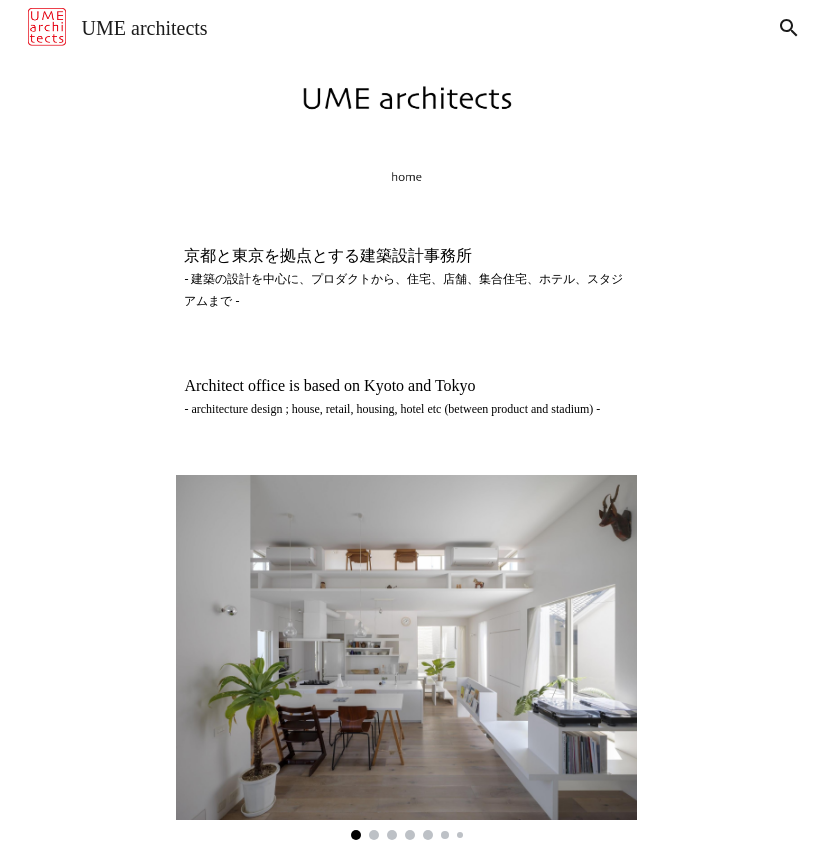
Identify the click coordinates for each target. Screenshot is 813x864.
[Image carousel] (406, 657)
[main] (406, 278)
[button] (789, 28)
